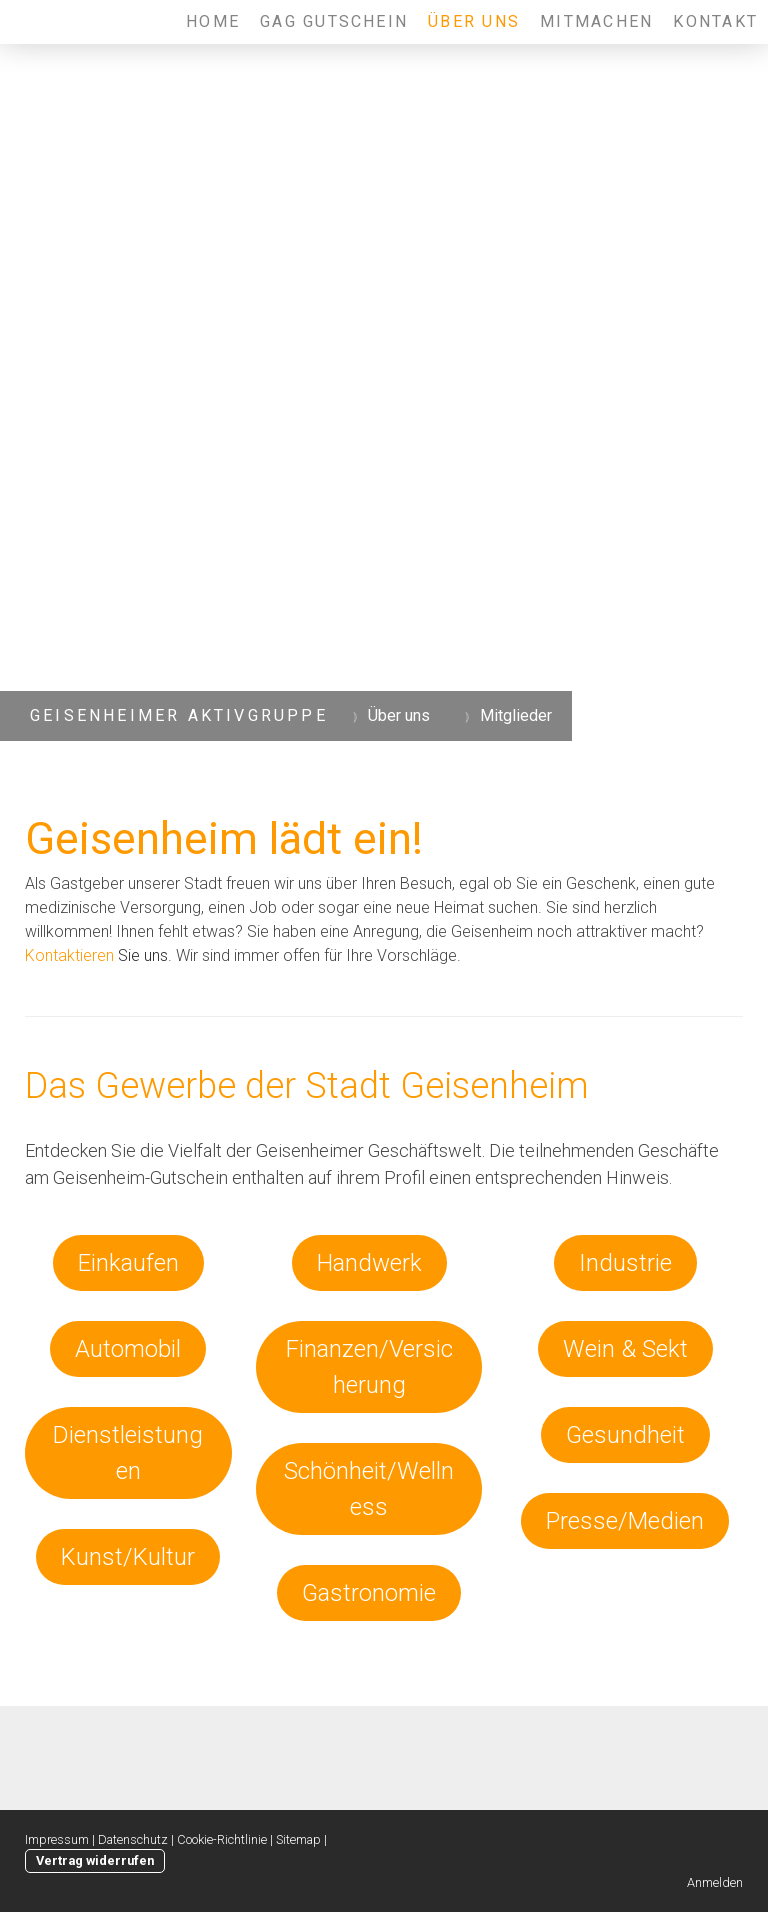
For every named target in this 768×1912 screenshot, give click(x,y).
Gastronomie (369, 1593)
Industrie (625, 1263)
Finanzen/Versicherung (369, 1367)
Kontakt (715, 21)
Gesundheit (625, 1435)
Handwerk (369, 1263)
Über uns (474, 21)
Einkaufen (128, 1263)
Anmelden (715, 1882)
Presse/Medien (625, 1521)
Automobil (128, 1349)
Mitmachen (596, 21)
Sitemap (298, 1839)
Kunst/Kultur (128, 1557)
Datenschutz (133, 1839)
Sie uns (96, 955)
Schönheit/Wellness (369, 1489)
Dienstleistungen (128, 1453)
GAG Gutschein (334, 21)
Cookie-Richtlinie (222, 1839)
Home (213, 21)
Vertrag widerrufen (95, 1860)
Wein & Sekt (625, 1349)
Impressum (57, 1839)
